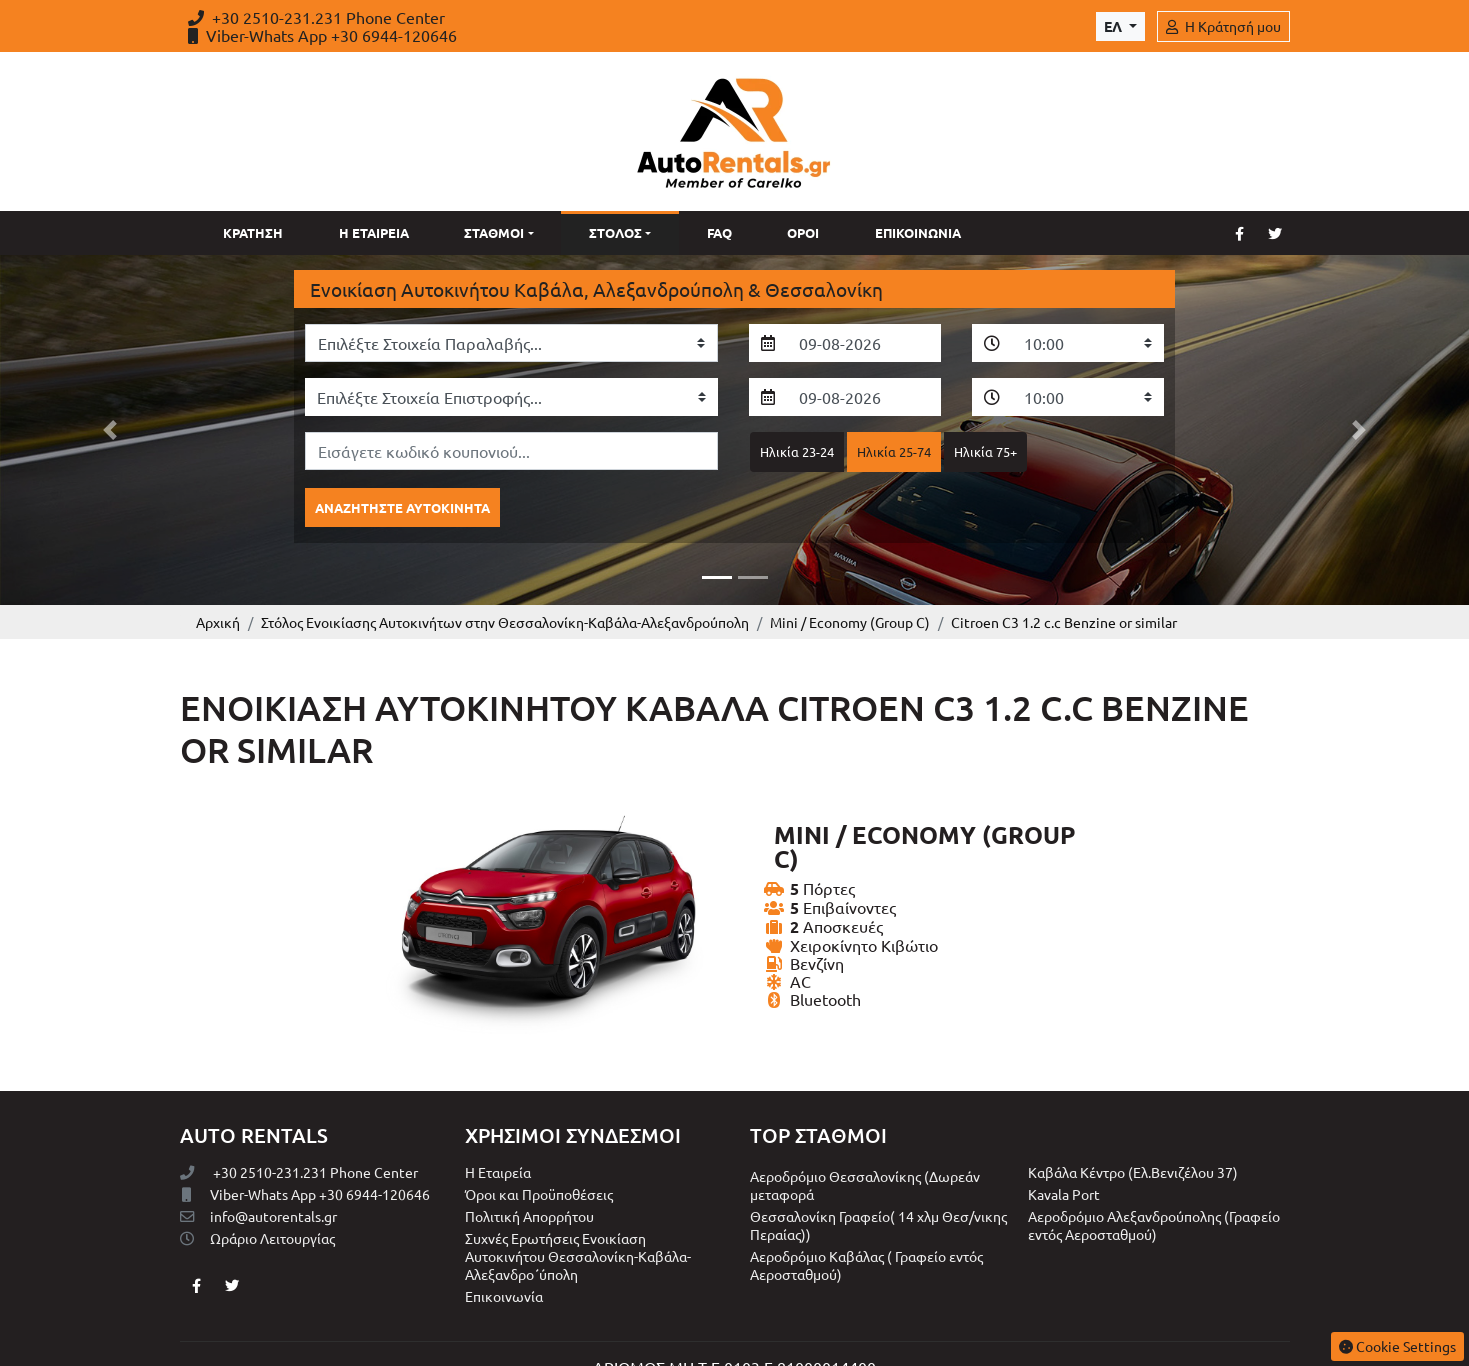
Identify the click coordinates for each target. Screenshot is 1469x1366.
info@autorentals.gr (258, 1166)
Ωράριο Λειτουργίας (257, 1188)
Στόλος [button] (615, 232)
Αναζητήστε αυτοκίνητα (402, 507)
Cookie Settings (1397, 1346)
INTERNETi (801, 1340)
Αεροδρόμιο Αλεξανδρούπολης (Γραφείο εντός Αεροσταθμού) (1154, 1175)
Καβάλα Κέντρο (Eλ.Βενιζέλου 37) (1133, 1122)
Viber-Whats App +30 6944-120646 (322, 35)
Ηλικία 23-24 (797, 451)
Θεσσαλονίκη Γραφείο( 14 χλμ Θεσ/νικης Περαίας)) (878, 1175)
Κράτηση (253, 232)
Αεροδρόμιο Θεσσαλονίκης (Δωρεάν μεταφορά (865, 1135)
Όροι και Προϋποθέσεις (539, 1144)
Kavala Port (1064, 1144)
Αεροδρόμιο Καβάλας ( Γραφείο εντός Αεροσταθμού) (866, 1215)
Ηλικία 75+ (985, 451)
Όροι (803, 232)
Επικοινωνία (918, 232)
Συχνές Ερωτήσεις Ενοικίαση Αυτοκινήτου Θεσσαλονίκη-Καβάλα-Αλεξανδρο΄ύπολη (578, 1206)
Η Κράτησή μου (1223, 26)
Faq (719, 232)
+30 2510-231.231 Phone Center (316, 17)
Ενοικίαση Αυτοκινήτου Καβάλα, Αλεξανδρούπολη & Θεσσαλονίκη (596, 289)
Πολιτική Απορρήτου (529, 1166)
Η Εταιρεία (374, 232)
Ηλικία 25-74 (894, 451)
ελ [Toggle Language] (1114, 26)
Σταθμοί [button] (494, 232)
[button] (110, 405)
